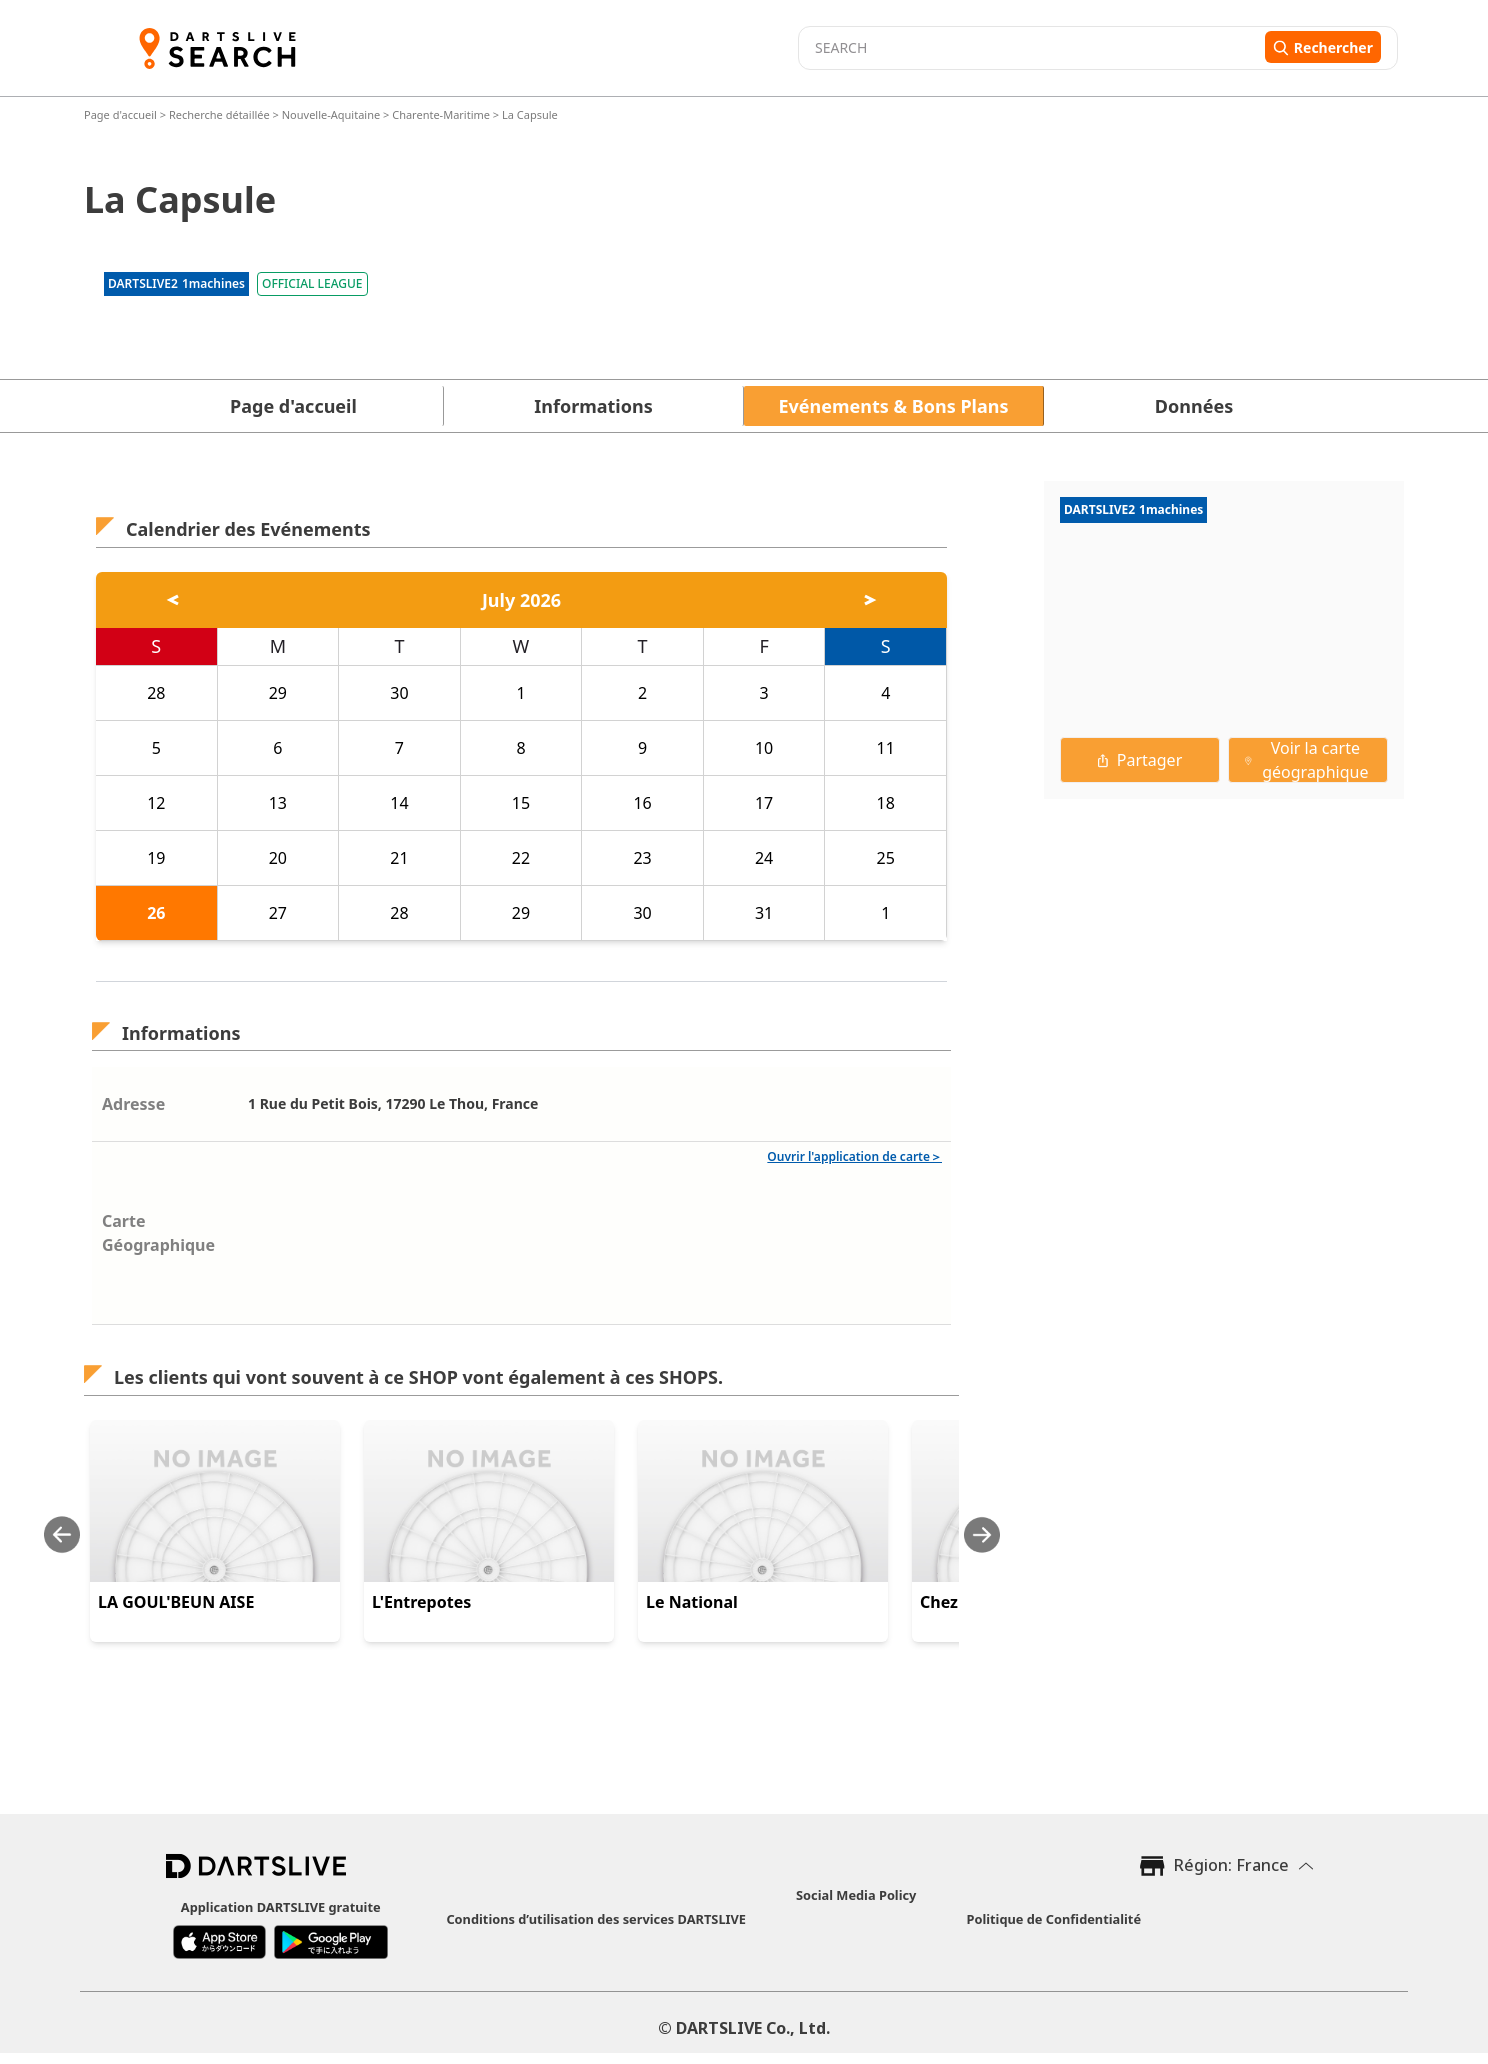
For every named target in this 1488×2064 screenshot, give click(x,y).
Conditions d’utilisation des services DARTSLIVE (596, 1919)
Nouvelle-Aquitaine (331, 114)
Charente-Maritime (441, 114)
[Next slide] (982, 1534)
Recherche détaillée (221, 114)
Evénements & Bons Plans (894, 406)
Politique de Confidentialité (1053, 1919)
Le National (692, 1602)
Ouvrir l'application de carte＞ (854, 1156)
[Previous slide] (62, 1534)
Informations (593, 406)
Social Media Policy (856, 1895)
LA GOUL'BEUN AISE (176, 1602)
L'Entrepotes (421, 1602)
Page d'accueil (122, 114)
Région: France (1231, 1865)
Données (1194, 406)
